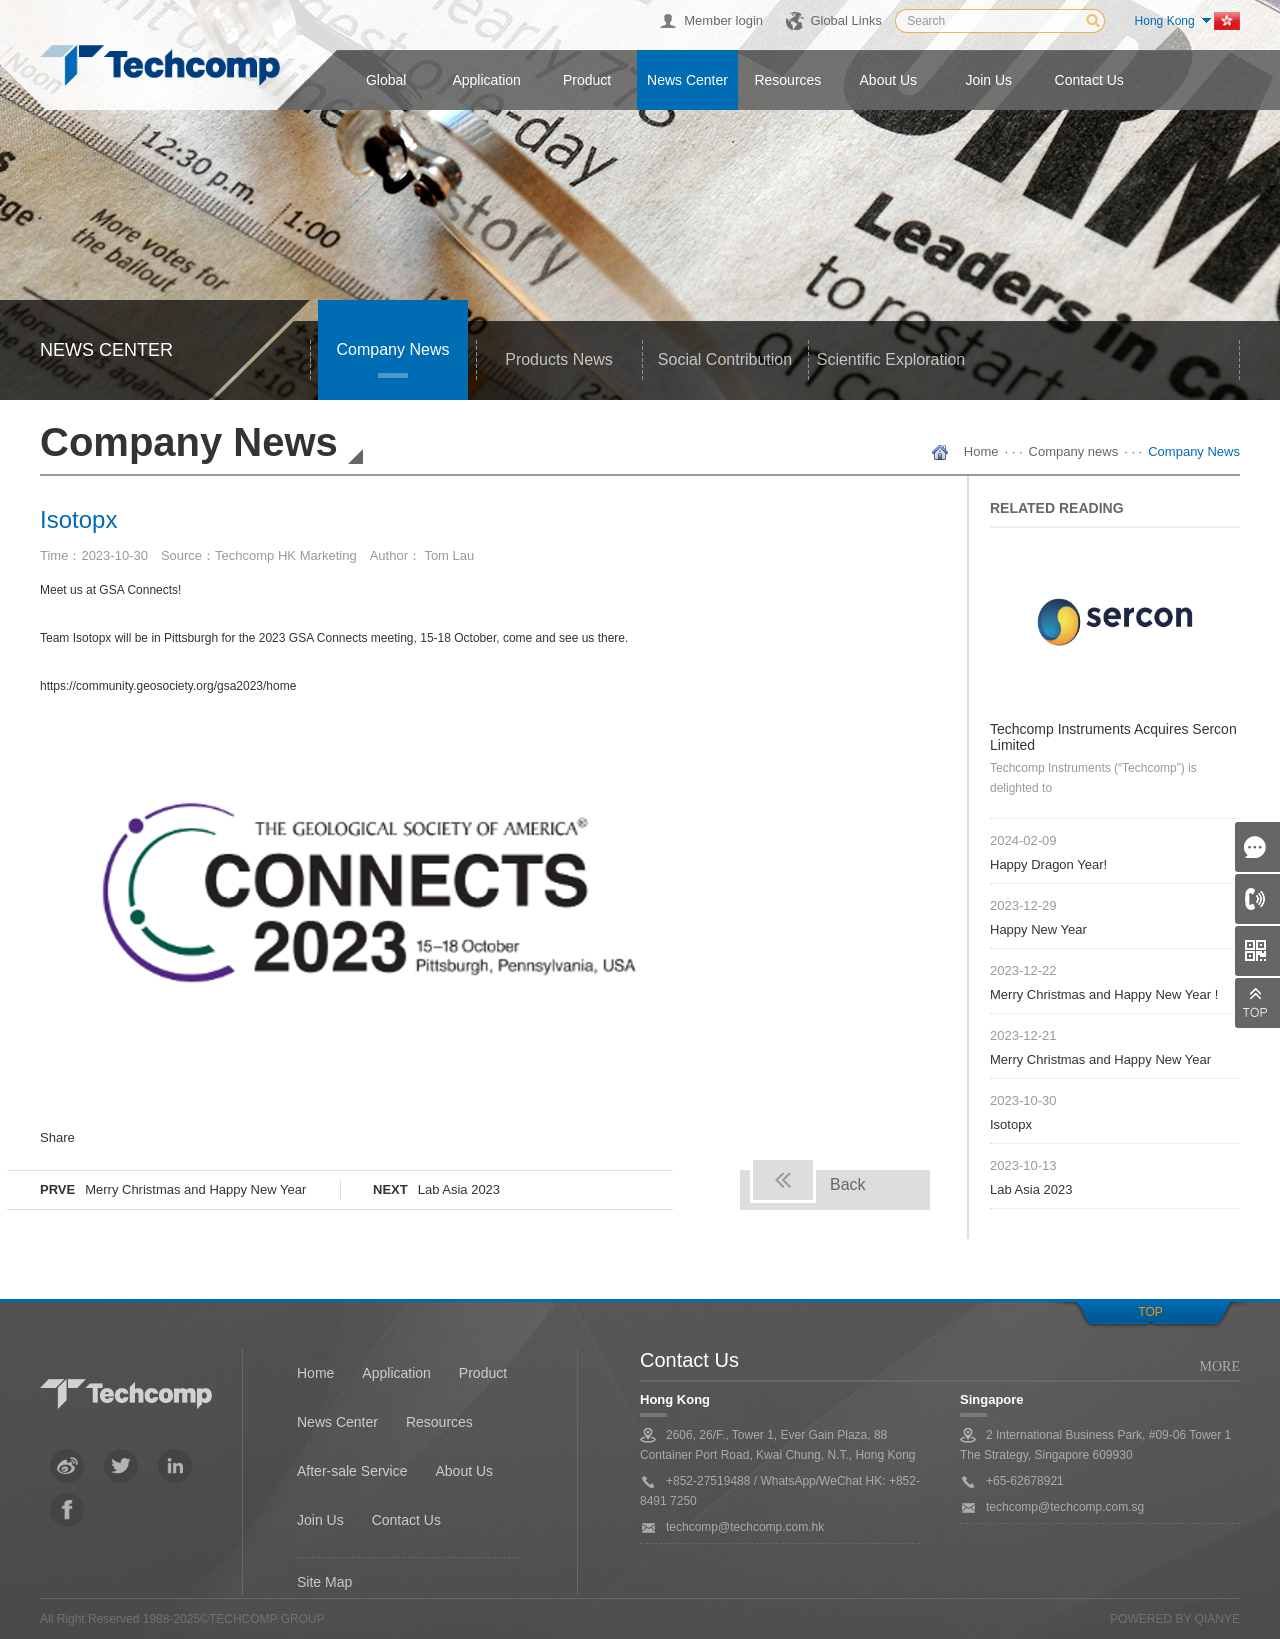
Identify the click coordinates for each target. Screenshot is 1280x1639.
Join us (988, 80)
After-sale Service (352, 1471)
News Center (337, 1422)
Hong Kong (1165, 21)
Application (486, 80)
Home (981, 451)
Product (587, 80)
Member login (723, 20)
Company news (393, 349)
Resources (787, 80)
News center (687, 80)
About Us (464, 1471)
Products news (559, 359)
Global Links (846, 20)
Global (386, 80)
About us (889, 80)
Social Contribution (725, 359)
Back (848, 1184)
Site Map (324, 1582)
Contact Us (406, 1520)
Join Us (320, 1520)
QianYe (1217, 1619)
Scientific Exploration (891, 359)
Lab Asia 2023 (459, 1189)
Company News (1194, 451)
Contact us (1089, 80)
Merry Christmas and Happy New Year (195, 1189)
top (1150, 1312)
